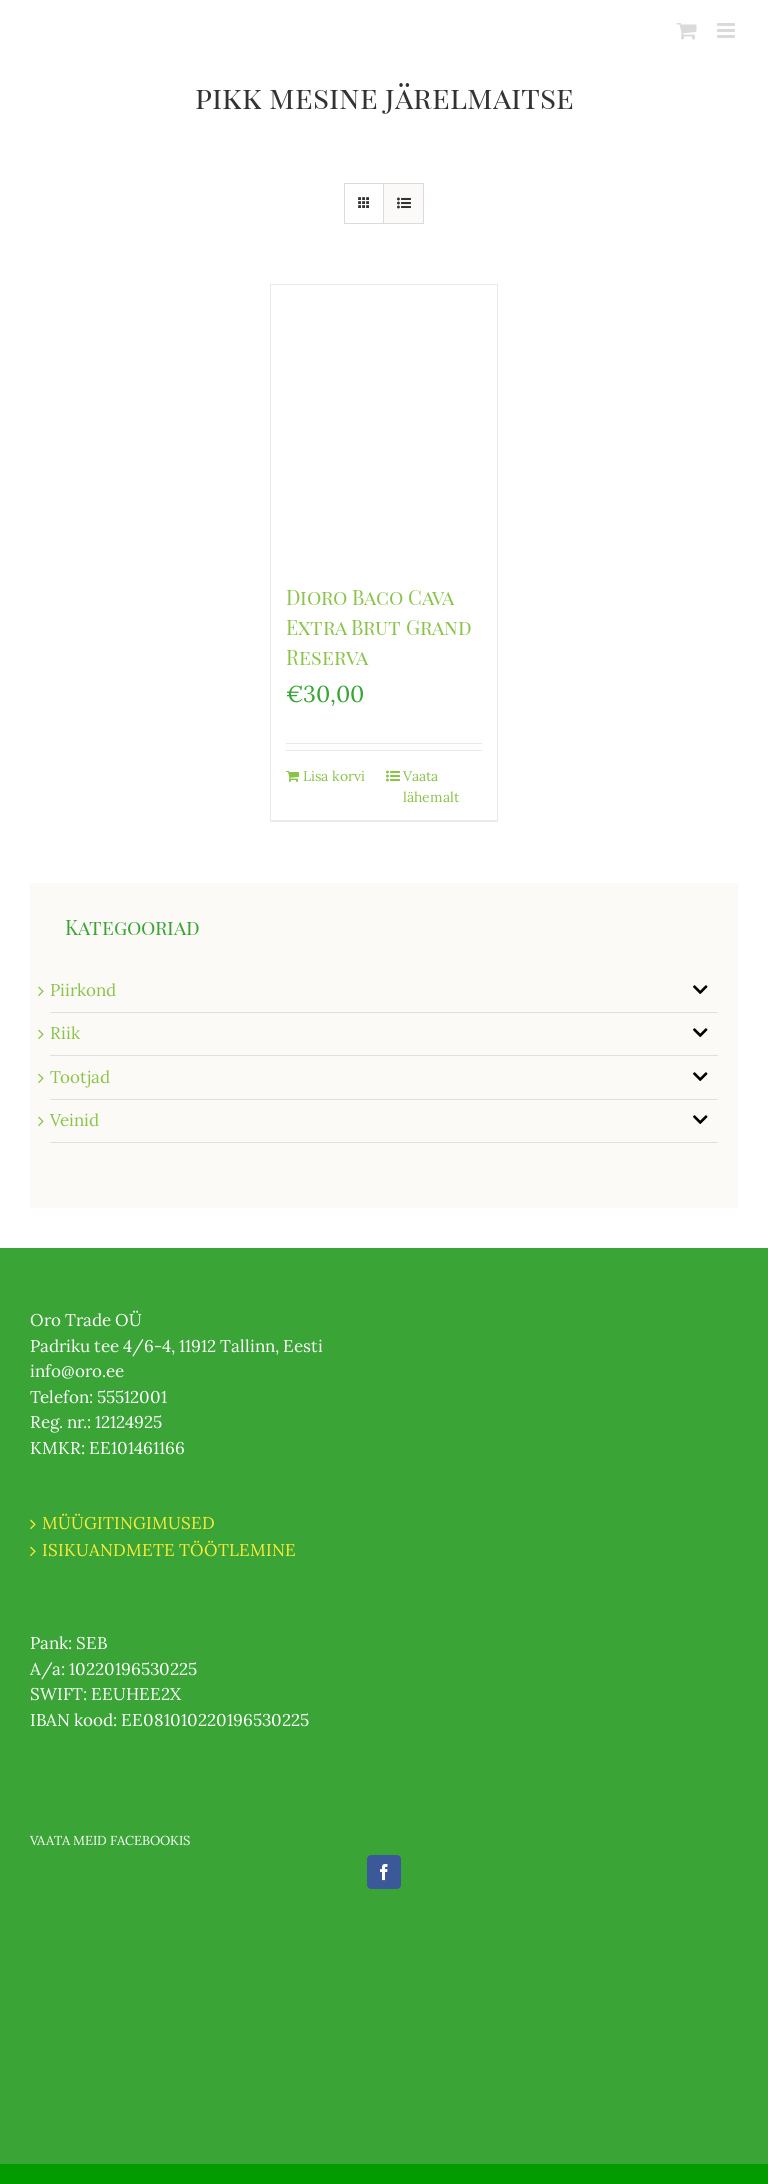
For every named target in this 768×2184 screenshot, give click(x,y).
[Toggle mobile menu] (727, 30)
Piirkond (83, 990)
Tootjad (80, 1077)
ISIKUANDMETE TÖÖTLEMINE (169, 1550)
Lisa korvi (334, 776)
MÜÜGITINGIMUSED (128, 1523)
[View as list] (403, 203)
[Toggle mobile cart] (687, 30)
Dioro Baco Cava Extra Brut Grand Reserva (379, 626)
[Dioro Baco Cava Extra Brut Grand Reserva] (384, 423)
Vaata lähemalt (431, 786)
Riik (65, 1033)
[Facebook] (384, 1872)
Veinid (74, 1120)
